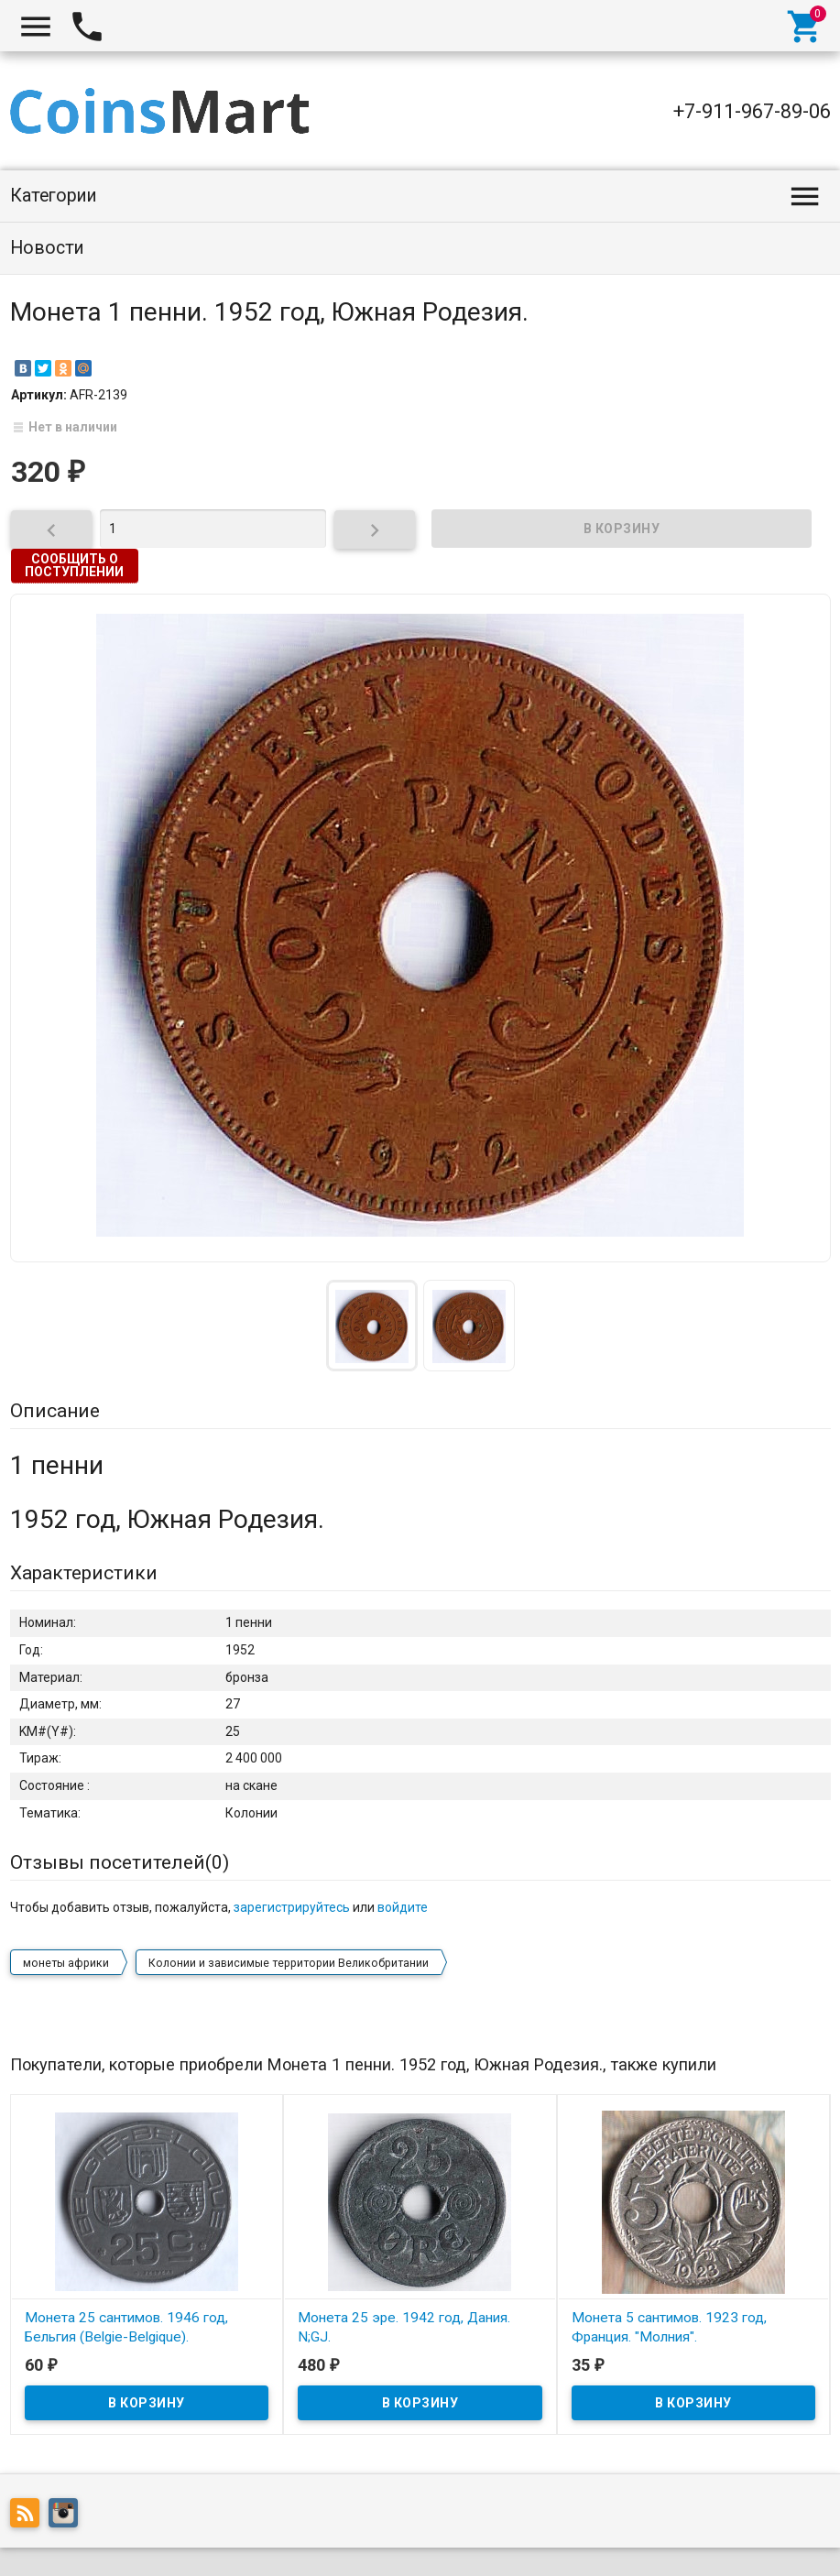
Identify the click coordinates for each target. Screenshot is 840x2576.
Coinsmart (54, 2540)
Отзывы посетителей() (119, 1862)
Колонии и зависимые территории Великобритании (288, 1917)
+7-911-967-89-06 (752, 111)
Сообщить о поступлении (74, 565)
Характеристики (84, 1573)
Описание (55, 1411)
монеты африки (66, 1917)
